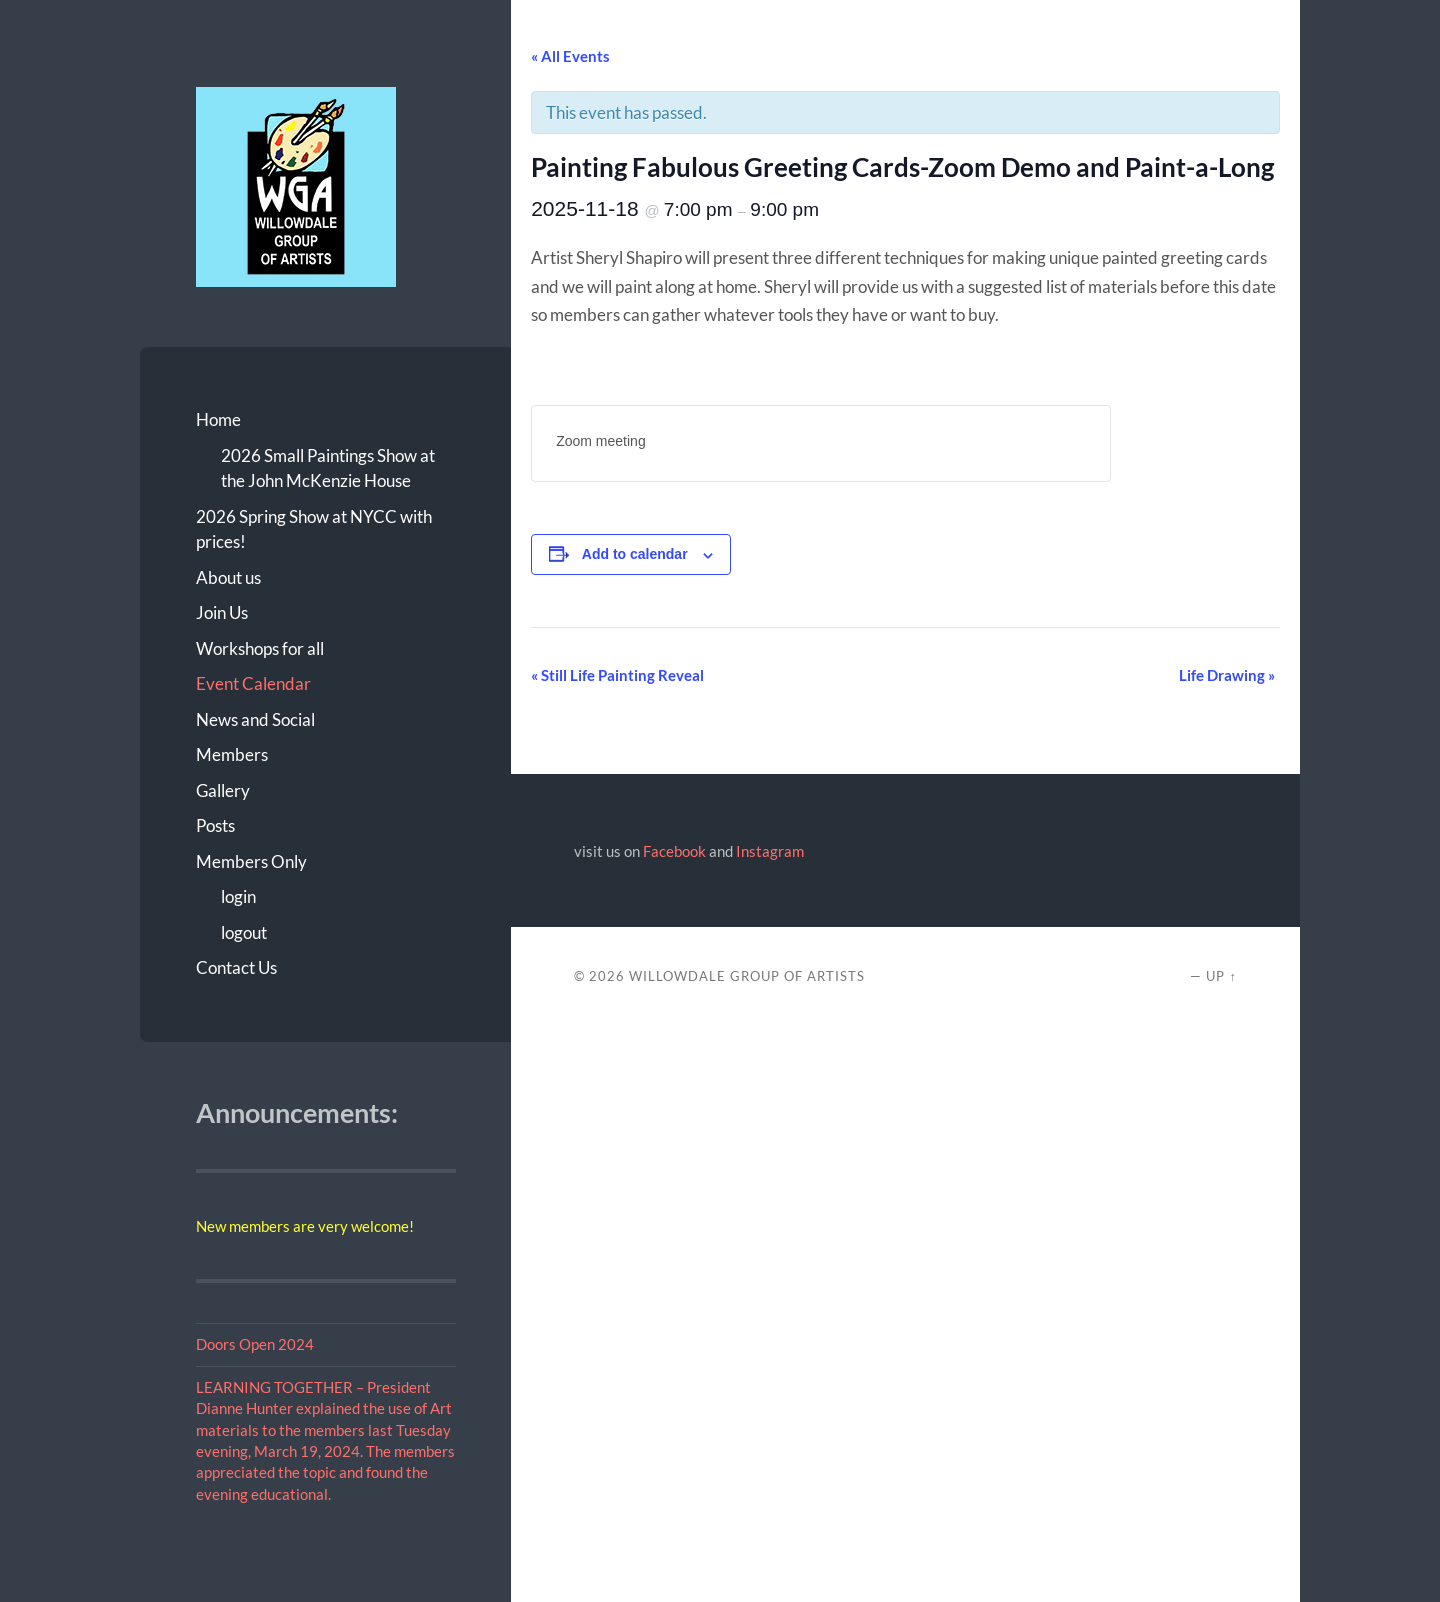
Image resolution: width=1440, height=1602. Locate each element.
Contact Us (236, 967)
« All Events (570, 56)
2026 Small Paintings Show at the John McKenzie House (328, 468)
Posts (215, 825)
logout (244, 932)
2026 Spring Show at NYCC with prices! (314, 529)
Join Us (222, 612)
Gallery (223, 790)
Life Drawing (1227, 675)
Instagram (770, 851)
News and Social (255, 719)
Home (218, 419)
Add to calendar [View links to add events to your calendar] (635, 554)
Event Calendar (253, 683)
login (238, 896)
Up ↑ (1221, 976)
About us (228, 577)
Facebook (674, 851)
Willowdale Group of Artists (747, 976)
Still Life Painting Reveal (617, 675)
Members (232, 754)
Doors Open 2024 (255, 1344)
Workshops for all (260, 648)
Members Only (251, 861)
